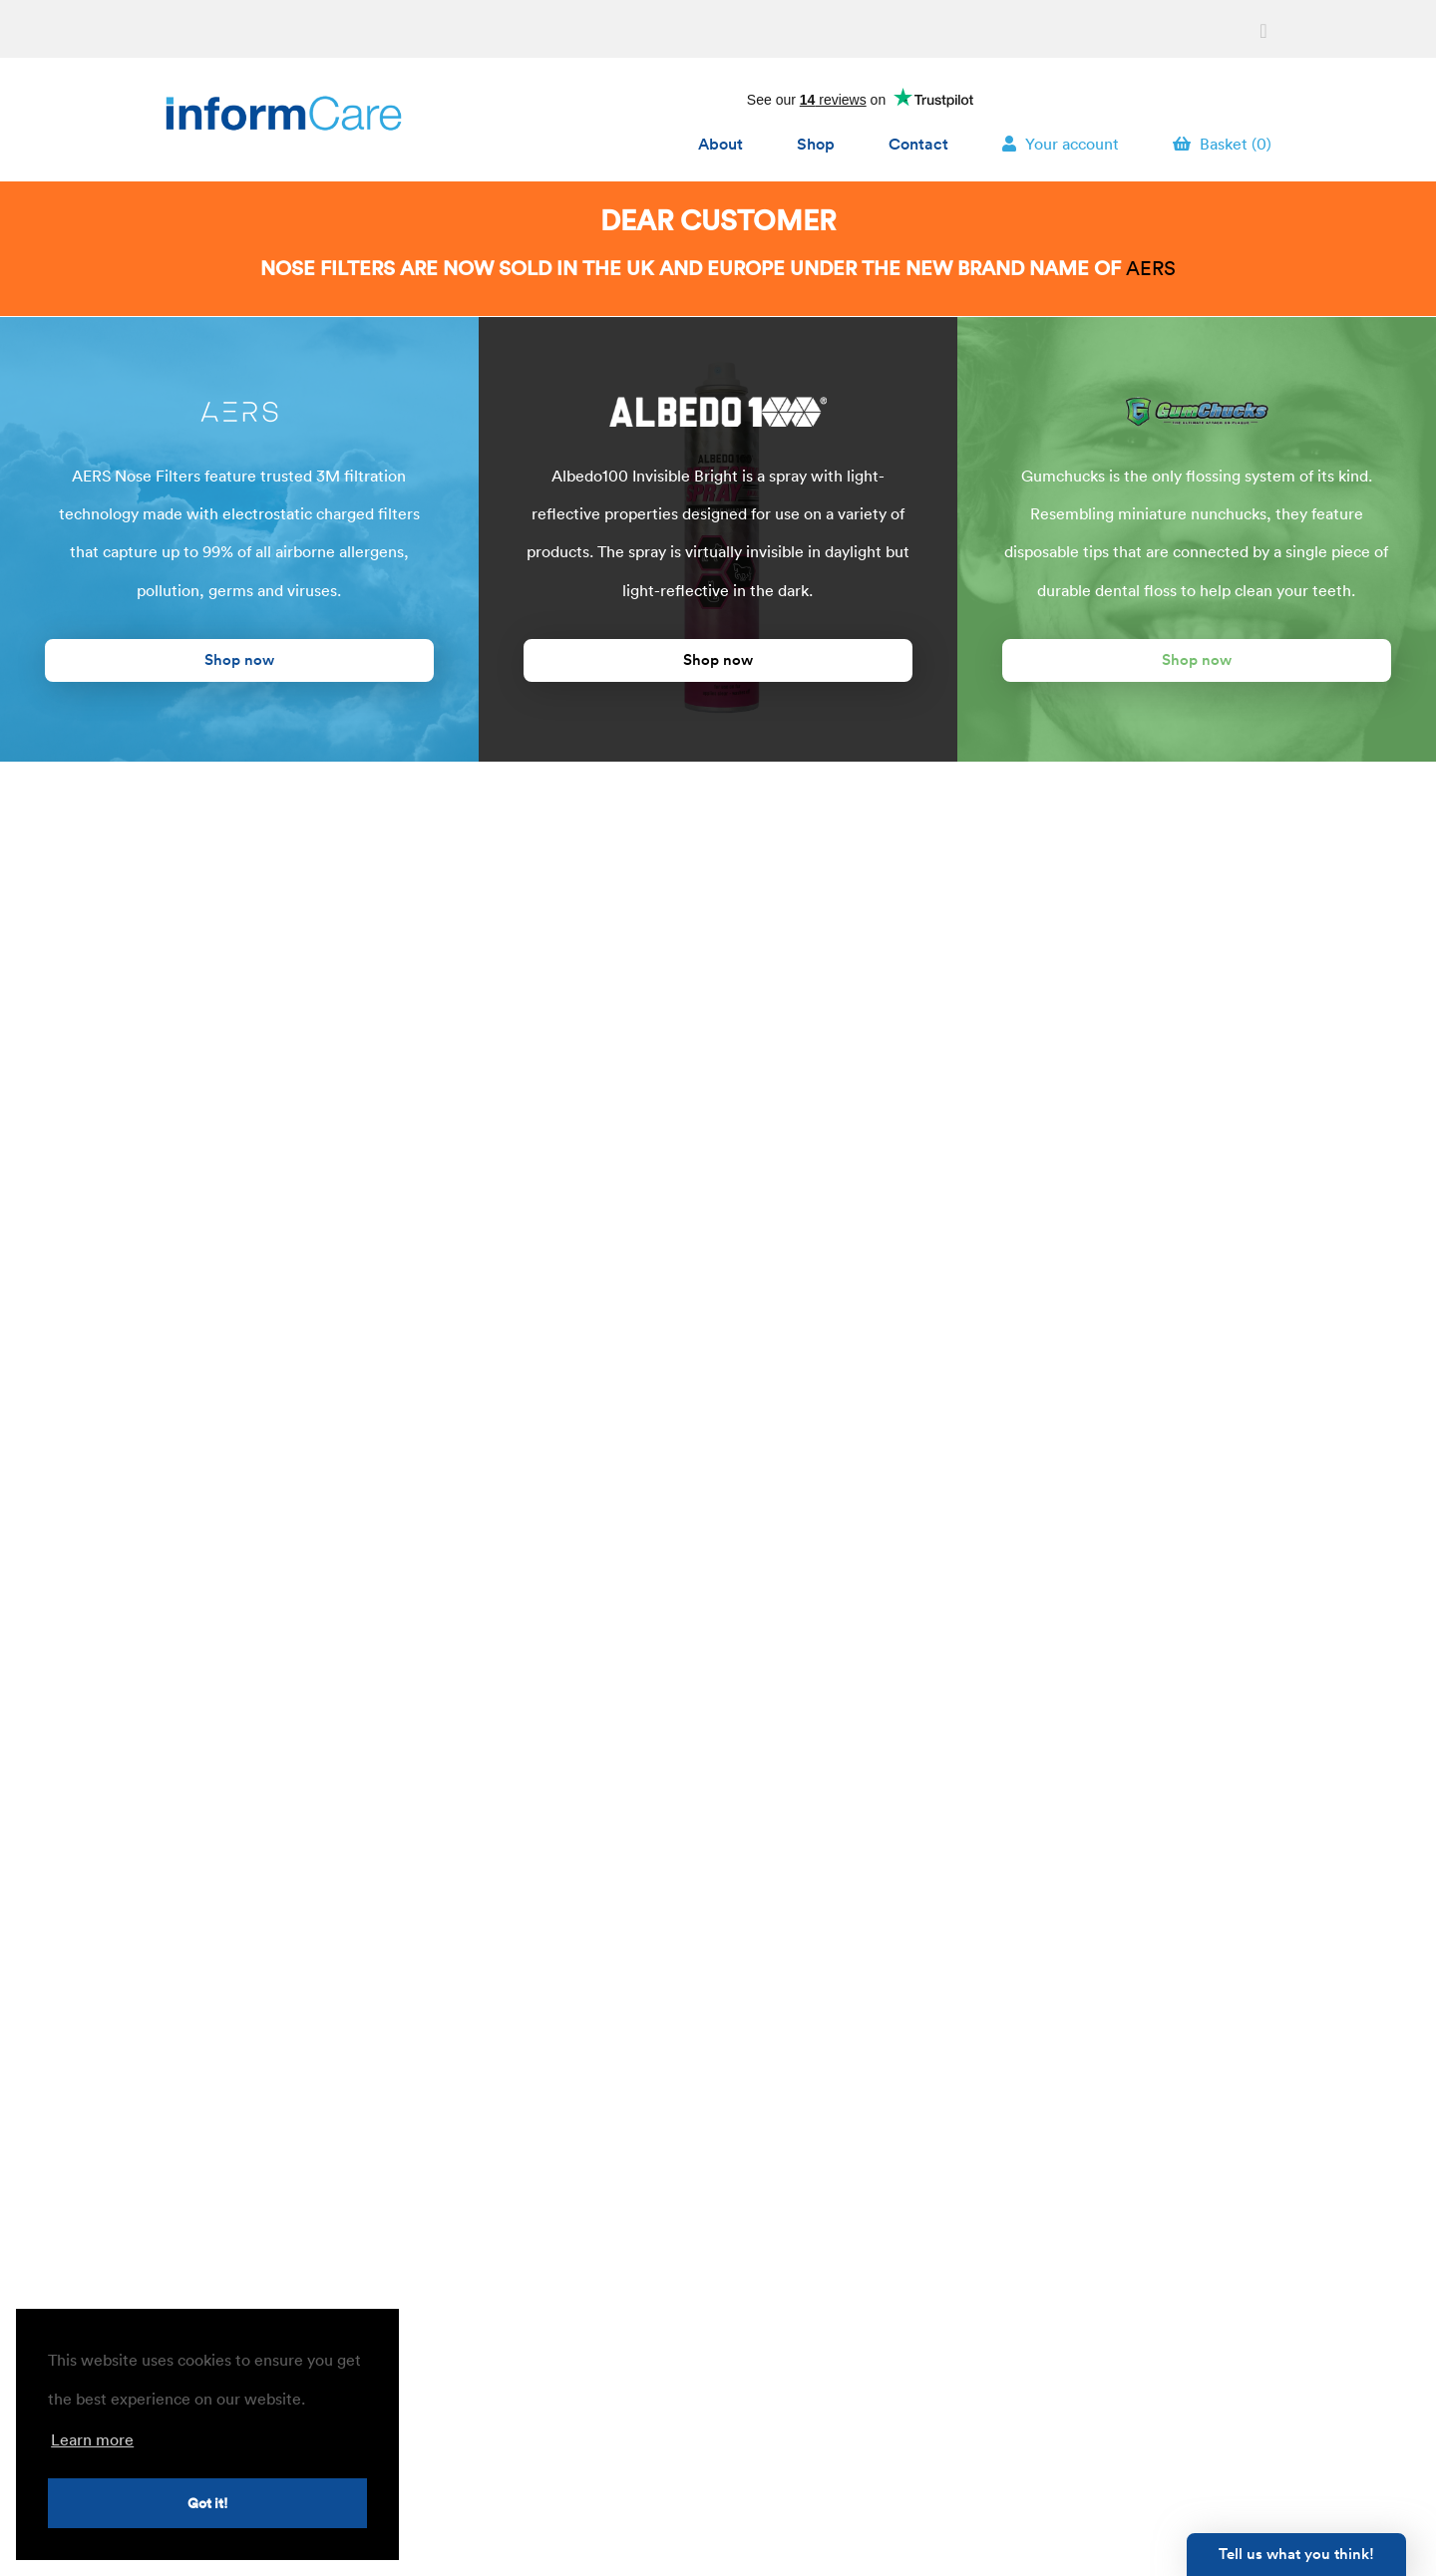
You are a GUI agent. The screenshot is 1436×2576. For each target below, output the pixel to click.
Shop (816, 143)
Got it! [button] (207, 2503)
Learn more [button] (92, 2439)
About (720, 143)
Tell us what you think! (1296, 2553)
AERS (1151, 267)
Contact (918, 143)
